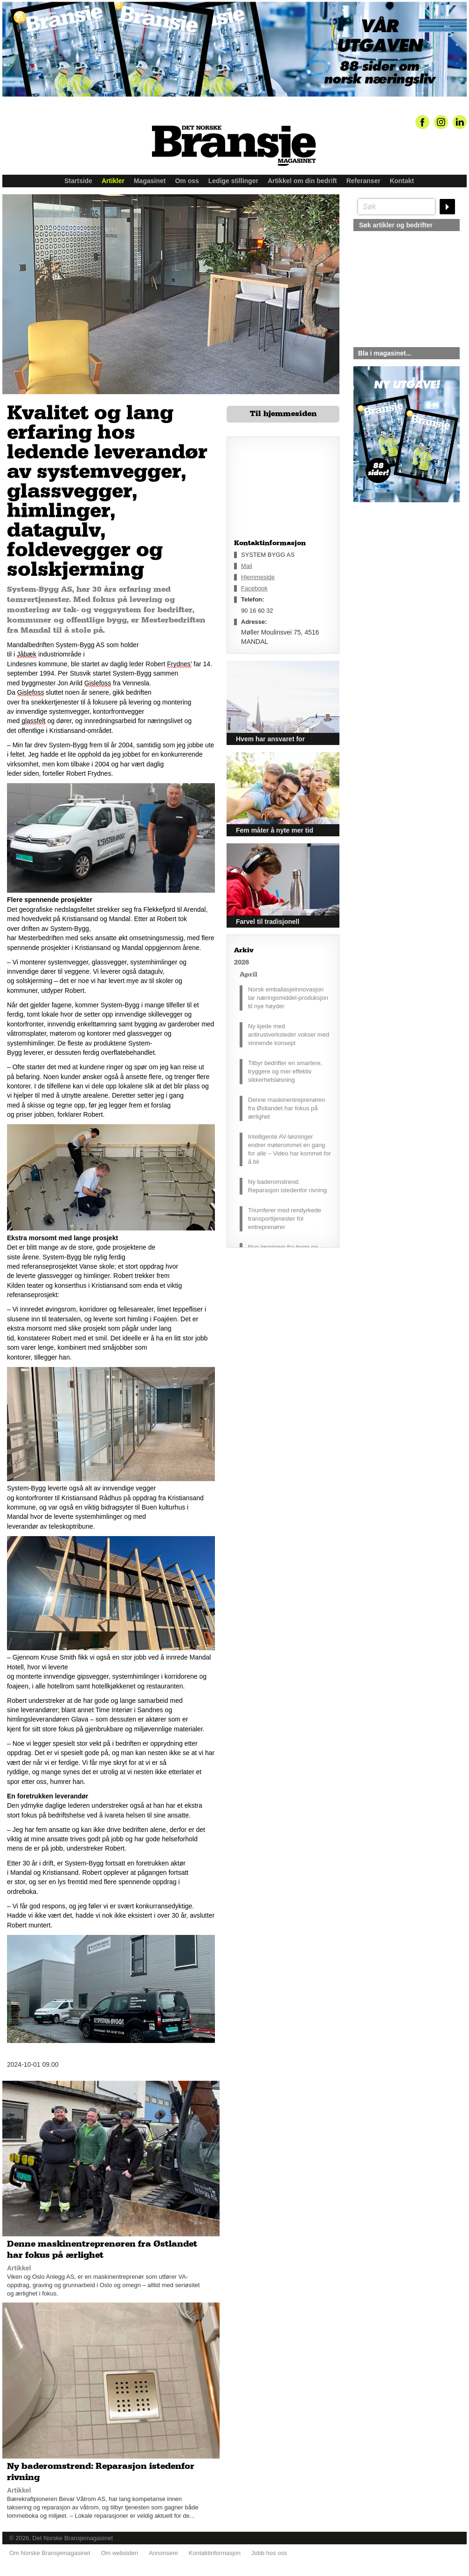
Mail (246, 565)
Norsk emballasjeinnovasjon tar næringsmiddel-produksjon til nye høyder (288, 998)
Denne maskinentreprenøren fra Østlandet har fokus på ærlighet (286, 1108)
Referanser (363, 180)
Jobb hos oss (269, 2552)
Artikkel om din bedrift (302, 180)
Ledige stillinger (233, 180)
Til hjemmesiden (283, 413)
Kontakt (402, 180)
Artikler (113, 180)
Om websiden (119, 2552)
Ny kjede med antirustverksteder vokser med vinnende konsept (288, 1034)
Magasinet (150, 180)
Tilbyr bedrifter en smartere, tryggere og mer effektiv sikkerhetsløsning (285, 1071)
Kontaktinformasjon (215, 2552)
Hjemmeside (258, 577)
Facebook (254, 588)
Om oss (187, 180)
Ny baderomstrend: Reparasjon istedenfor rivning (287, 1186)
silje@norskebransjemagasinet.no (396, 589)
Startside (78, 180)
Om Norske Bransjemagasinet (49, 2552)
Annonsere (163, 2552)
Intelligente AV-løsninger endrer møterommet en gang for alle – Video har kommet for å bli (289, 1149)
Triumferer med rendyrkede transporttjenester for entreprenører (284, 1218)
